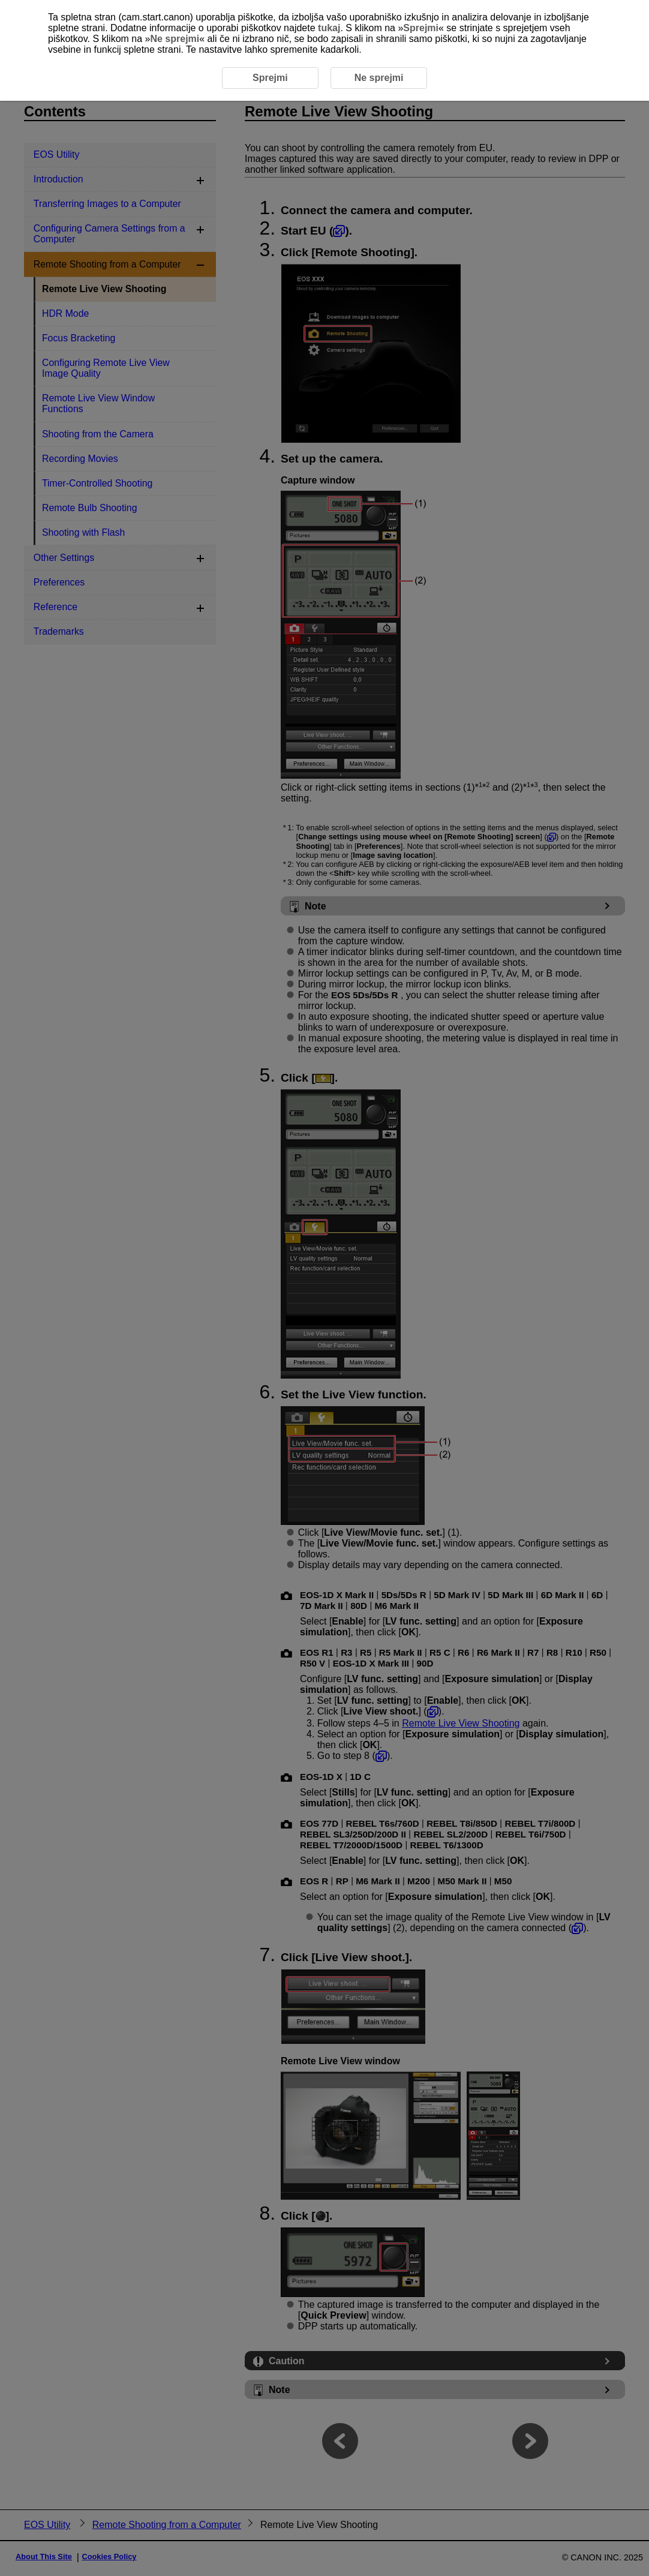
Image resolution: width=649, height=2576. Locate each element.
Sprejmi (420, 28)
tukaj (329, 28)
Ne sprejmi (174, 39)
